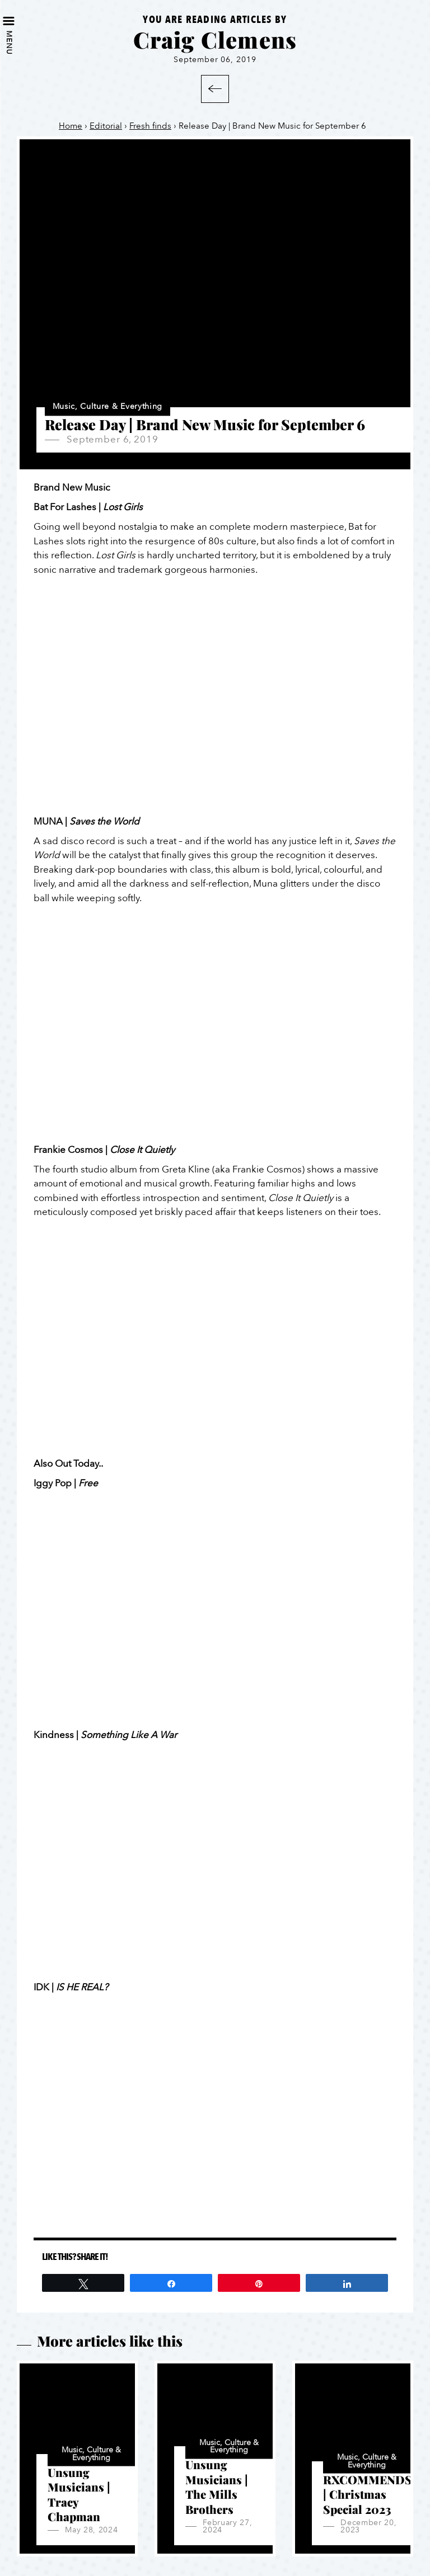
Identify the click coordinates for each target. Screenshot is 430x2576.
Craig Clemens (215, 39)
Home (70, 125)
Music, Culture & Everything (107, 407)
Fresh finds (150, 125)
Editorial (106, 125)
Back (215, 89)
